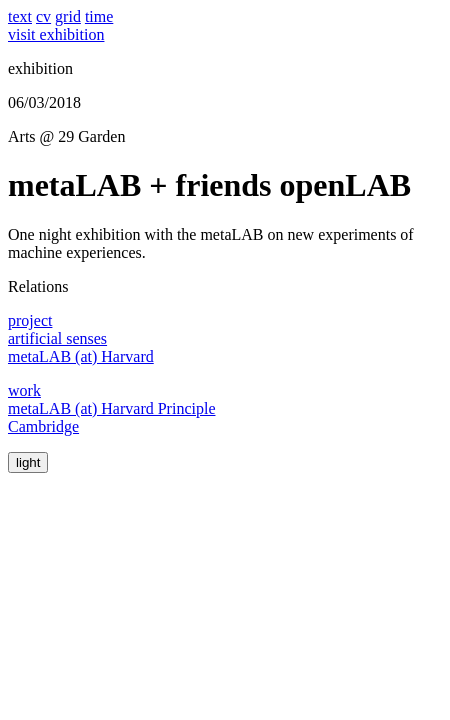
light (28, 462)
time (99, 16)
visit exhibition (56, 34)
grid (68, 16)
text (20, 16)
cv (43, 16)
